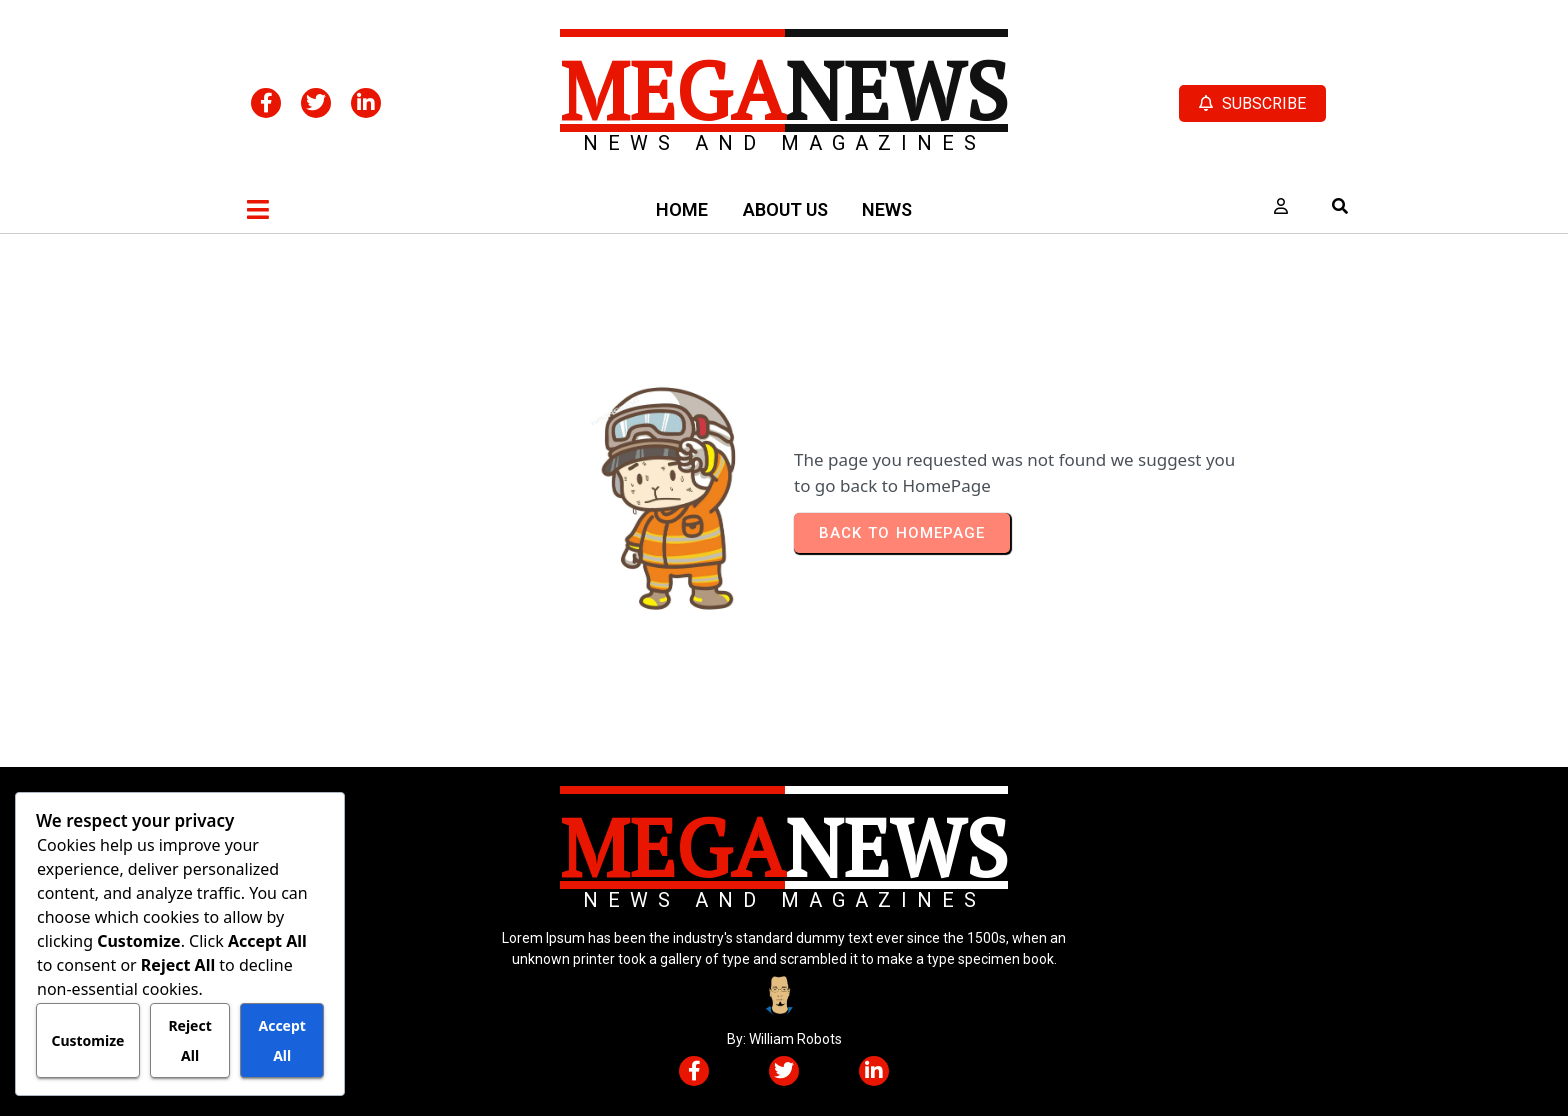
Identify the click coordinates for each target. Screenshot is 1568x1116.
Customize (87, 1040)
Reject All (189, 1040)
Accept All (281, 1040)
